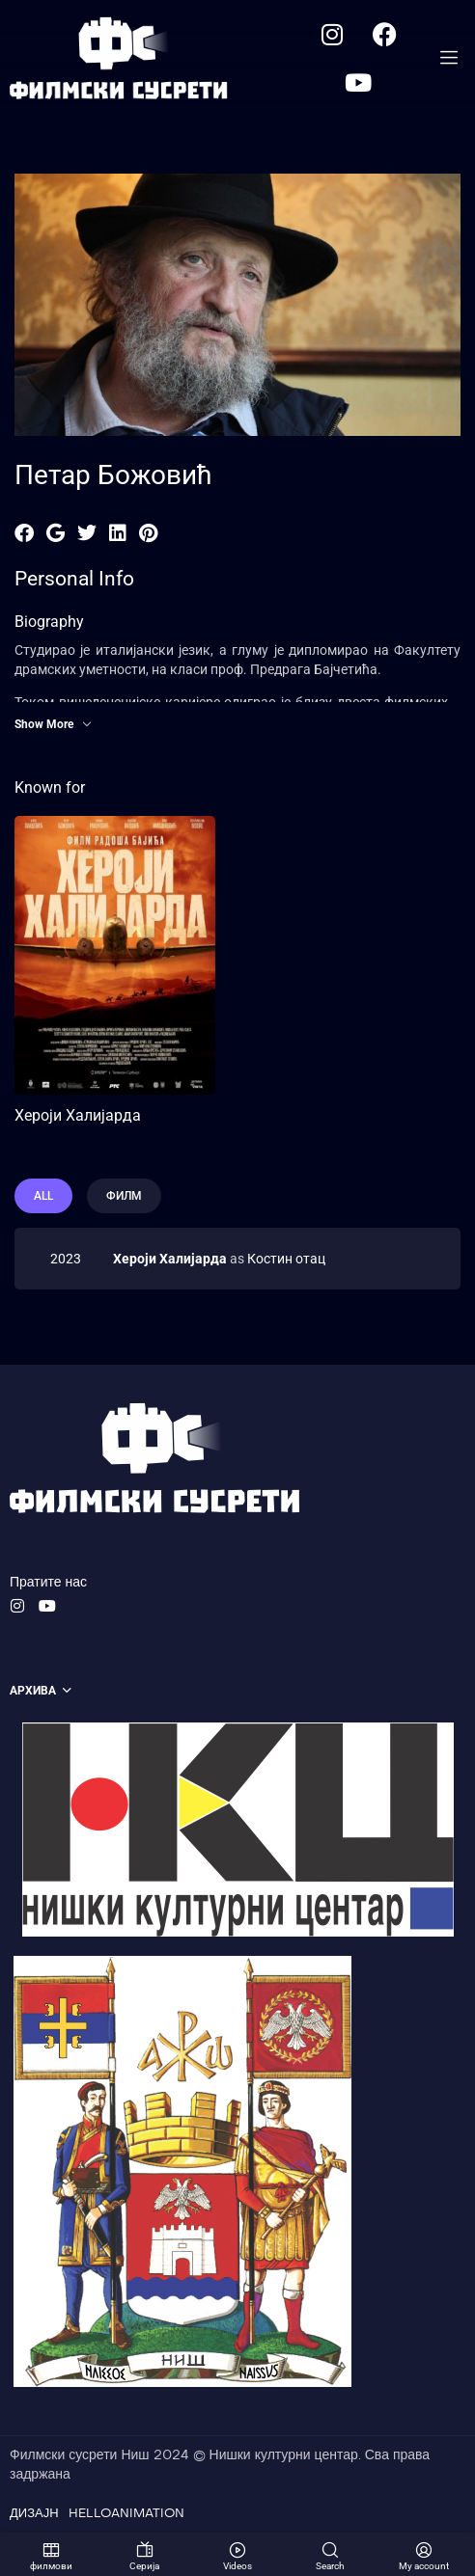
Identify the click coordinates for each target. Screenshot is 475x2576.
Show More (53, 724)
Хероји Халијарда (77, 1115)
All (43, 1196)
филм (124, 1196)
